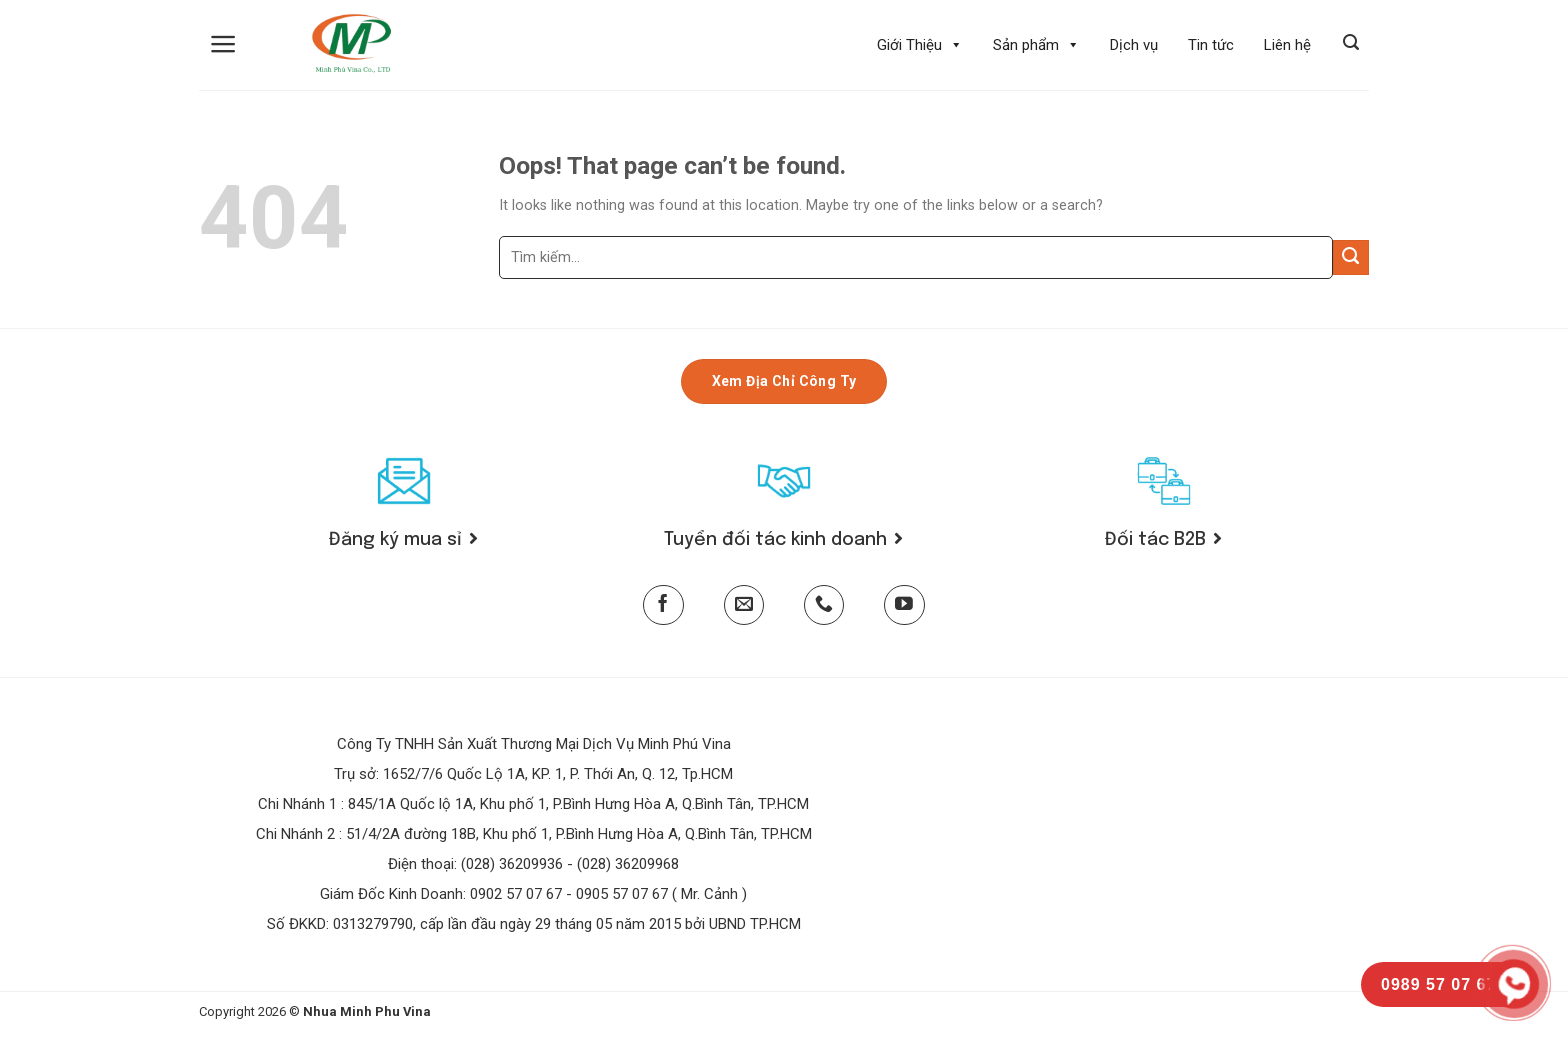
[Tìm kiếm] (1351, 42)
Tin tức (1211, 45)
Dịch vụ (1134, 45)
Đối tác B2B (1163, 540)
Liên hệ (1287, 45)
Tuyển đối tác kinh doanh (783, 540)
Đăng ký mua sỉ (403, 540)
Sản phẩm (1036, 45)
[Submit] (1351, 258)
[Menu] (223, 44)
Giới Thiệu (920, 45)
